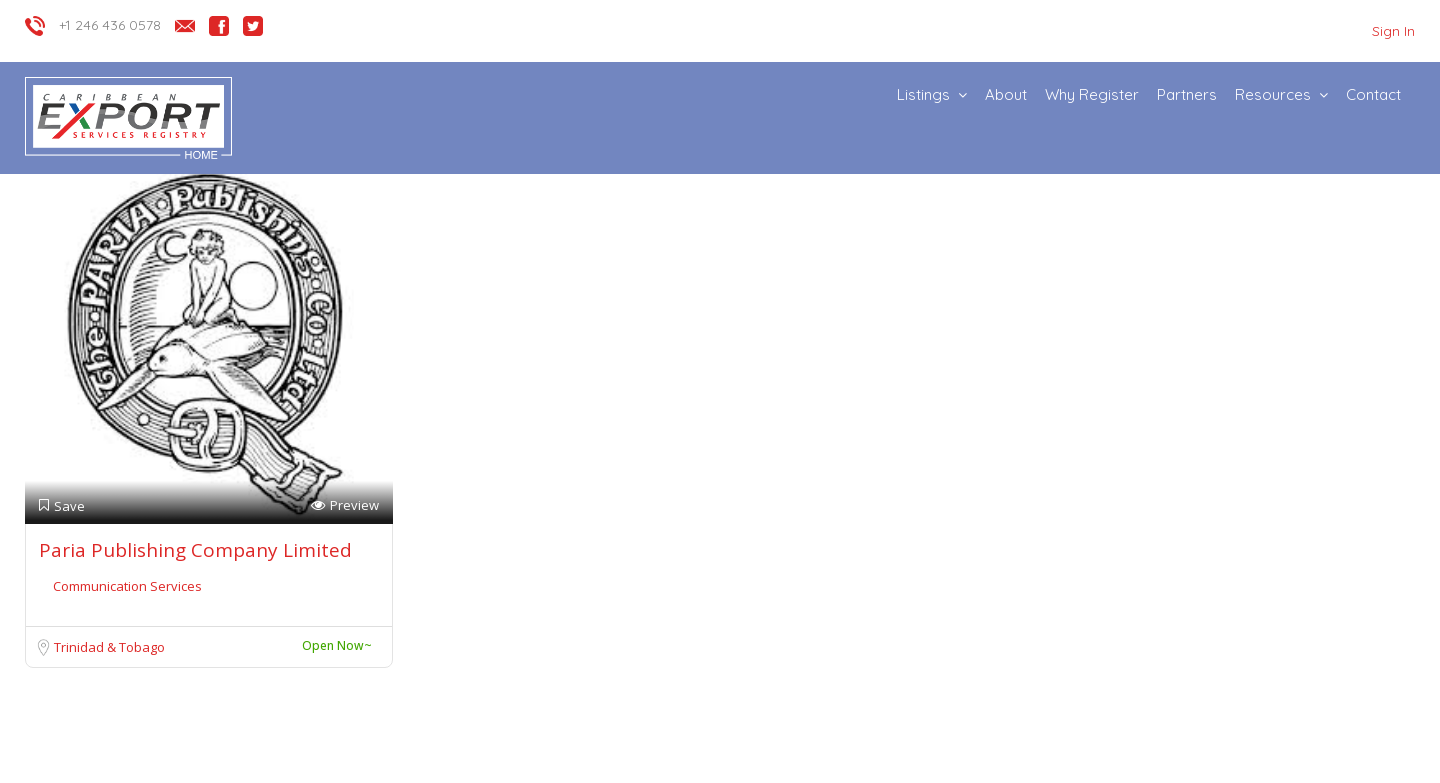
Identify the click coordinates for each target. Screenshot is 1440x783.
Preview (345, 505)
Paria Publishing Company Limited (195, 550)
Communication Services (127, 586)
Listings (923, 94)
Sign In (1393, 31)
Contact (1373, 94)
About (1006, 94)
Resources (1273, 94)
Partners (1187, 94)
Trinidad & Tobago (109, 647)
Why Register (1092, 94)
